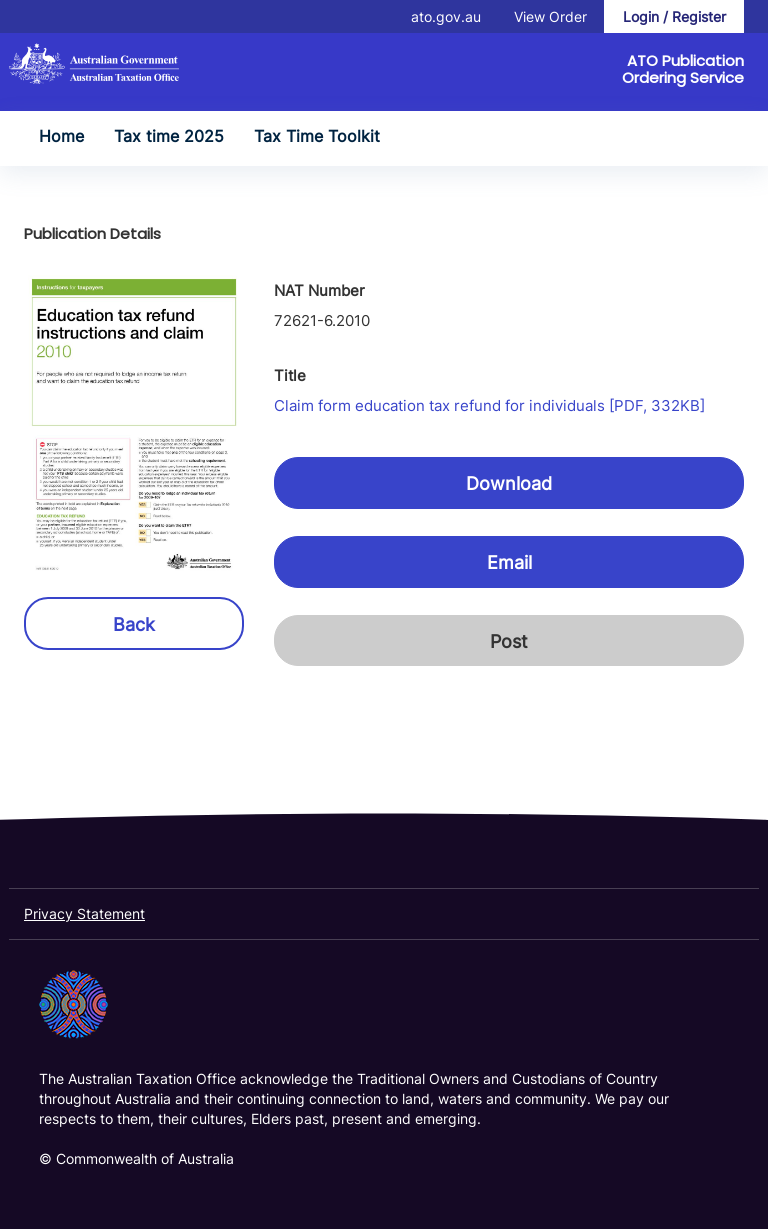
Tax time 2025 (169, 136)
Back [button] (134, 624)
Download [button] (509, 483)
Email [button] (509, 562)
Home (61, 136)
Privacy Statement (84, 913)
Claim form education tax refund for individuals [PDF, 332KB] (489, 405)
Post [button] (509, 641)
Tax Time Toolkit (317, 136)
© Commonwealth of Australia (136, 1158)
